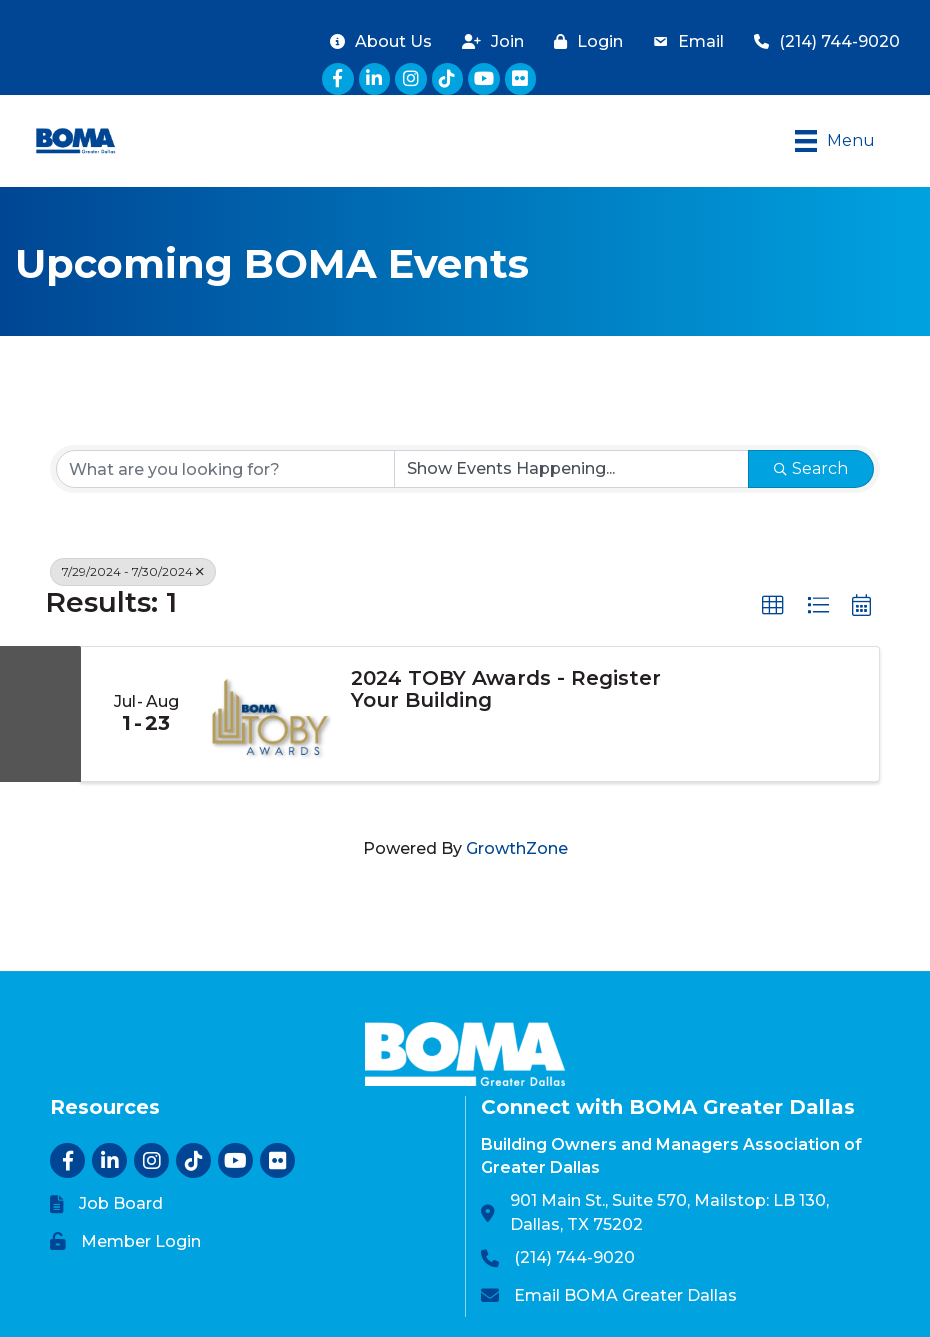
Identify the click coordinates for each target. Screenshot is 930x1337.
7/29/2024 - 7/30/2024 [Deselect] (133, 571)
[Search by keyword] (225, 469)
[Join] (488, 41)
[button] (773, 606)
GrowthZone (517, 848)
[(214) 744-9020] (822, 41)
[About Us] (376, 41)
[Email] (683, 41)
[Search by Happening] (571, 469)
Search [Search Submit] (811, 468)
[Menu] (835, 141)
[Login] (583, 41)
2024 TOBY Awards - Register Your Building (506, 689)
